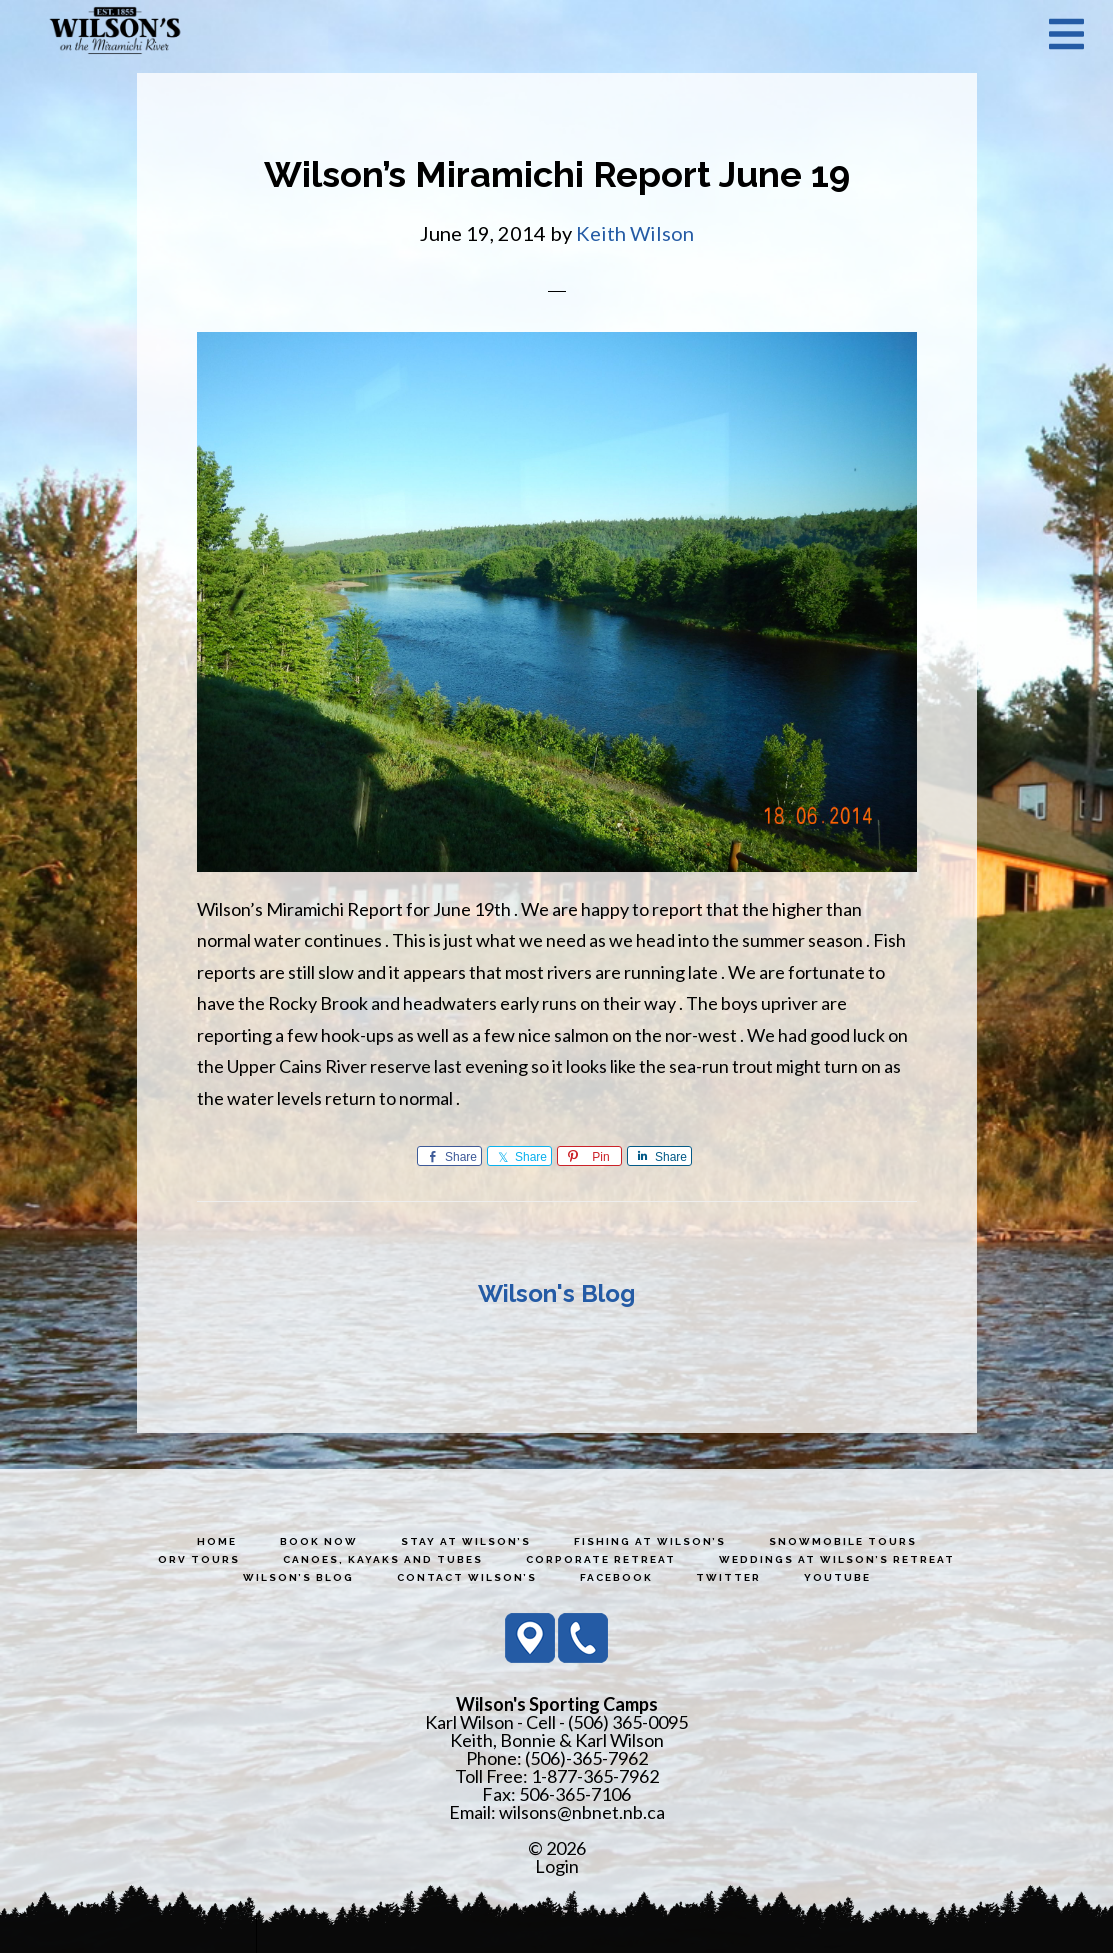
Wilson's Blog (556, 1293)
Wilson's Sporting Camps (115, 33)
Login (557, 1866)
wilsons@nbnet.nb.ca (582, 1812)
